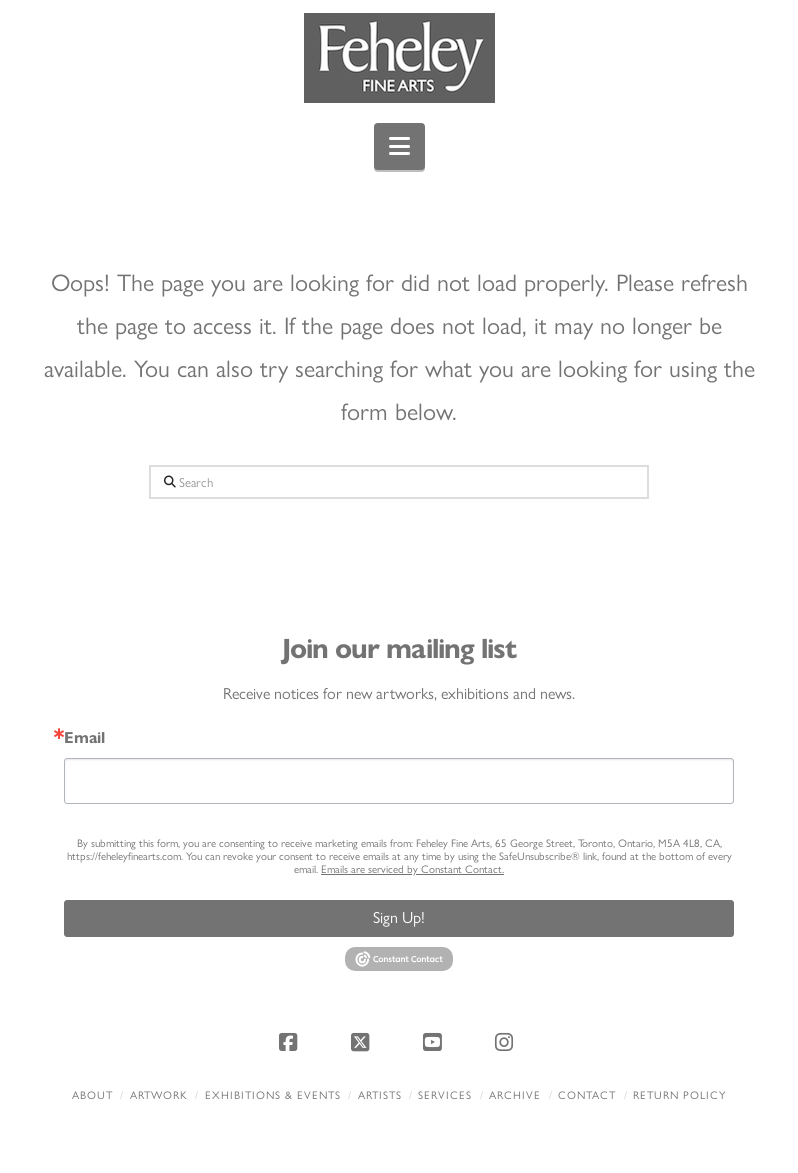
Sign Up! (399, 917)
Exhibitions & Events (273, 1095)
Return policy (679, 1095)
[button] (399, 146)
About (92, 1095)
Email (84, 738)
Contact (587, 1095)
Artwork (159, 1095)
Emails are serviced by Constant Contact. (412, 869)
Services (445, 1095)
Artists (380, 1095)
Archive (515, 1095)
